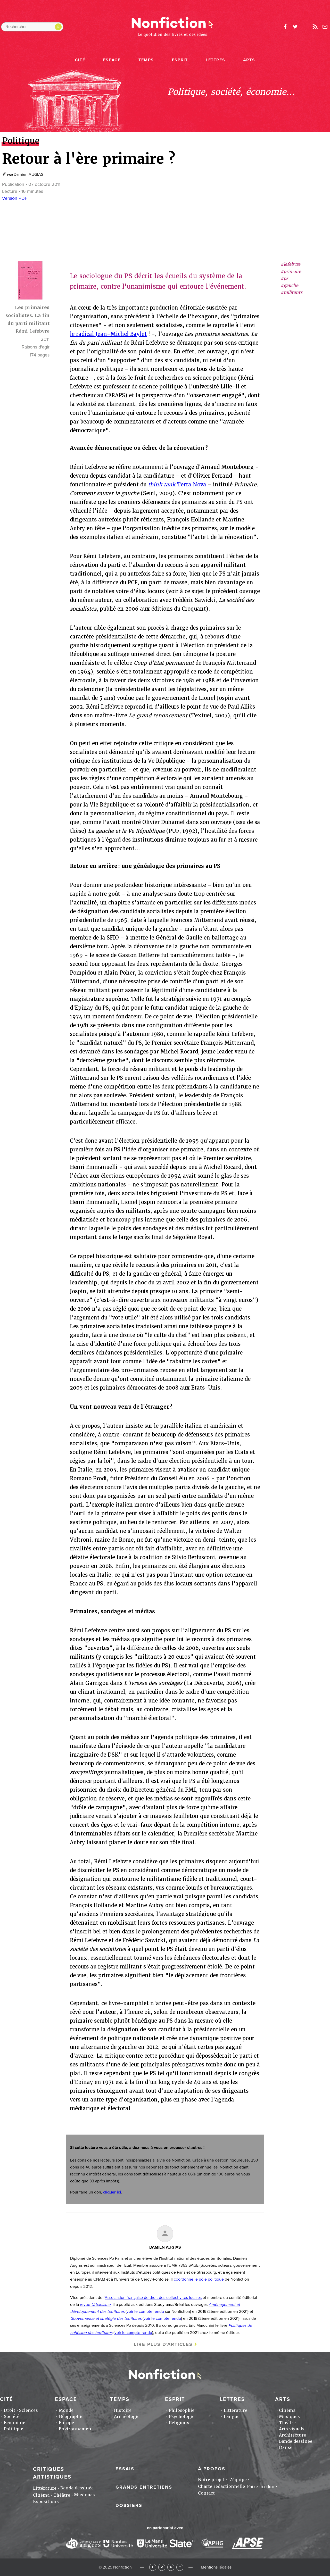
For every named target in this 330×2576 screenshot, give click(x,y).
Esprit (180, 60)
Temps (146, 60)
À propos (211, 2469)
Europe (66, 2422)
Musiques (289, 2416)
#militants (291, 292)
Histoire (122, 2410)
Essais (125, 2469)
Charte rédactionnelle (221, 2486)
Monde (66, 2410)
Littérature (235, 2410)
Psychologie (181, 2416)
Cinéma (287, 2410)
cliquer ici (112, 2192)
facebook (285, 27)
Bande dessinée (295, 2441)
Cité (80, 60)
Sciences (28, 2410)
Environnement (76, 2429)
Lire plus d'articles (163, 2344)
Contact (206, 2493)
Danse (285, 2447)
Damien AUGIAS (28, 174)
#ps (284, 278)
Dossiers (129, 2505)
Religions (179, 2422)
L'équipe (237, 2479)
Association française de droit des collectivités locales (153, 2297)
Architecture (292, 2435)
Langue (232, 2416)
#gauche (289, 285)
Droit (9, 2410)
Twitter (161, 2567)
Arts (249, 60)
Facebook (152, 2567)
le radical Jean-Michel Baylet (108, 334)
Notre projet (211, 2479)
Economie (14, 2422)
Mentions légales (216, 2567)
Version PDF (14, 198)
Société (11, 2416)
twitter (295, 27)
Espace (112, 60)
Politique (13, 2429)
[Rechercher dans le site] (32, 26)
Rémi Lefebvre (32, 331)
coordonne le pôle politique (199, 2279)
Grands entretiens (144, 2487)
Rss (315, 27)
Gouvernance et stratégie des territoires (106, 2318)
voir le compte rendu (145, 2311)
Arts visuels (291, 2429)
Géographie (71, 2416)
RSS (170, 2567)
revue (95, 2304)
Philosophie (181, 2410)
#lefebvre (290, 264)
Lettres (215, 60)
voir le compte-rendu (133, 2332)
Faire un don (261, 2486)
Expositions (46, 2501)
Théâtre (287, 2422)
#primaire (290, 271)
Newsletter (325, 27)
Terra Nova (177, 484)
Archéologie (126, 2416)
